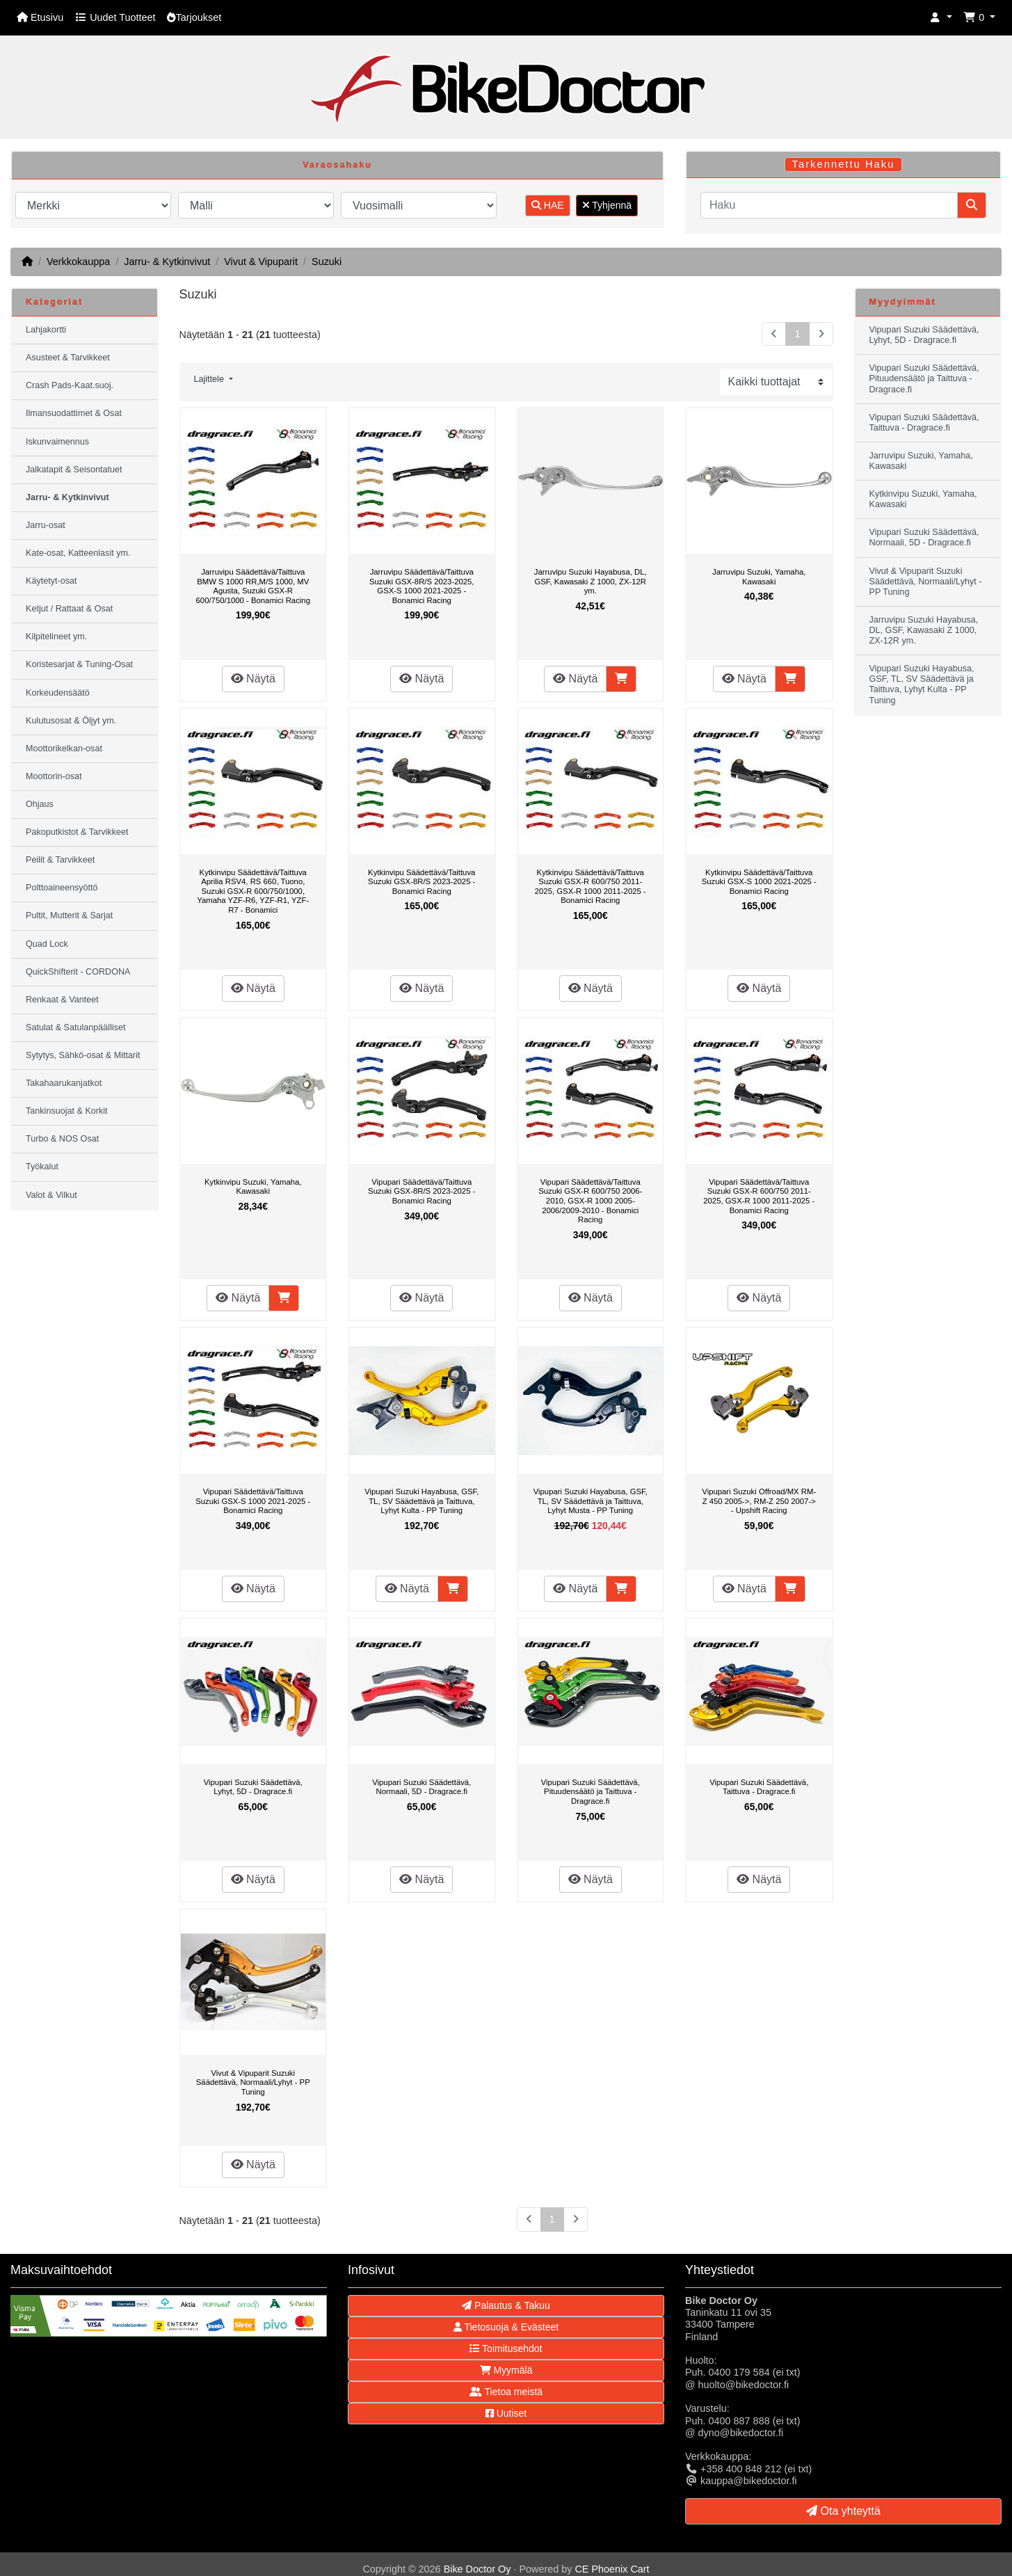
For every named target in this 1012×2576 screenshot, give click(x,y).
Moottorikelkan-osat (64, 748)
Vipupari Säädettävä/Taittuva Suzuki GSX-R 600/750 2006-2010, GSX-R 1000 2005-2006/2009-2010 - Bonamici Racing (590, 1201)
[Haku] (829, 205)
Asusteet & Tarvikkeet (68, 357)
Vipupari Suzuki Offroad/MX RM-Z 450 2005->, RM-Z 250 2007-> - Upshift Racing (759, 1500)
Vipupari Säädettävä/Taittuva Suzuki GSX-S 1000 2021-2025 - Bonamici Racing (252, 1500)
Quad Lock (47, 944)
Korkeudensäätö (58, 693)
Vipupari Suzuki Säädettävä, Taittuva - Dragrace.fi (758, 1787)
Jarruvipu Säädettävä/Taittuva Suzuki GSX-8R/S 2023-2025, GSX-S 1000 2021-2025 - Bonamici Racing (421, 586)
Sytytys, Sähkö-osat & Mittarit (83, 1055)
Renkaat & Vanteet (62, 1000)
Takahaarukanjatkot (64, 1083)
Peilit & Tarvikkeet (60, 860)
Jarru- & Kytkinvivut (167, 261)
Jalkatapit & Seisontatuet (74, 469)
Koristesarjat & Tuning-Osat (79, 664)
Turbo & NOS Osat (62, 1139)
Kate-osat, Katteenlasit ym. (78, 553)
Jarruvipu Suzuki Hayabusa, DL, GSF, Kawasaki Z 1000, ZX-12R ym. (590, 581)
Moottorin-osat (54, 776)
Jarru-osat (45, 525)
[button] (941, 17)
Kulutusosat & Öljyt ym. (71, 721)
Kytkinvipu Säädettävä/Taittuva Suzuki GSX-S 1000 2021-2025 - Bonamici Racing (759, 881)
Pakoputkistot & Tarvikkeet (77, 832)
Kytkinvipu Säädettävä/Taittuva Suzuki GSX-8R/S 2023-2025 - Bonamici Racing (421, 881)
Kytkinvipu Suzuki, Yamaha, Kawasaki (252, 1187)
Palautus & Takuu (506, 2305)
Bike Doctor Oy (477, 2569)
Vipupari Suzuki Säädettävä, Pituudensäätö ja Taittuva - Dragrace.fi (590, 1791)
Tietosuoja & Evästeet (506, 2327)
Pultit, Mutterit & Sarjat (69, 915)
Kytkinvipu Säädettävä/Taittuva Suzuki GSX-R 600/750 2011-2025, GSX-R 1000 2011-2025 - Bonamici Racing (590, 886)
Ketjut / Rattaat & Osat (69, 609)
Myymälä (506, 2370)
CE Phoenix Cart (612, 2569)
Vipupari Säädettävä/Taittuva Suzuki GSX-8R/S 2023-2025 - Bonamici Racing (421, 1191)
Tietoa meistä (506, 2391)
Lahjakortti (46, 330)
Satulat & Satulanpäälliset (76, 1027)
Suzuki (327, 261)
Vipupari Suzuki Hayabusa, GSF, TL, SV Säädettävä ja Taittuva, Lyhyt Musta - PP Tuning (590, 1500)
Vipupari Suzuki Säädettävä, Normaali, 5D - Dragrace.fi (421, 1787)
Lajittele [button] (210, 379)
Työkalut (42, 1166)
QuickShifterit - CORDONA (78, 972)
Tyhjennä (607, 205)
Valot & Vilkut (51, 1195)
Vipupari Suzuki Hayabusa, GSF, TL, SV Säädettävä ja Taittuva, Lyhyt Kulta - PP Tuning (421, 1500)
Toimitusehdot (505, 2348)
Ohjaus (40, 804)
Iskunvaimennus (57, 442)
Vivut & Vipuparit (261, 261)
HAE (547, 205)
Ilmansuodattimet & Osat (74, 413)
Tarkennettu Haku (843, 164)
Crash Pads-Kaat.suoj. (69, 385)
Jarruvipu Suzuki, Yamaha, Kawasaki (758, 577)
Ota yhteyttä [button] (843, 2511)
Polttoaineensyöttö (62, 888)
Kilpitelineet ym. (56, 636)
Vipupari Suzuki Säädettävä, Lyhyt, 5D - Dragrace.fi (253, 1787)
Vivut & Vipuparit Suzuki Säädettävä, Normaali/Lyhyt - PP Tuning (253, 2082)
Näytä (253, 679)
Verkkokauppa (78, 261)
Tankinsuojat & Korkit (67, 1111)
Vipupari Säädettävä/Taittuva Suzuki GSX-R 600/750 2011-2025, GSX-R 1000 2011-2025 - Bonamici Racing (758, 1196)
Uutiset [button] (506, 2413)
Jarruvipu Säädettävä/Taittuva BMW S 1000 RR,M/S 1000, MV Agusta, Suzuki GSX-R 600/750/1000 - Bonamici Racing (253, 586)
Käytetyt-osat (51, 581)
